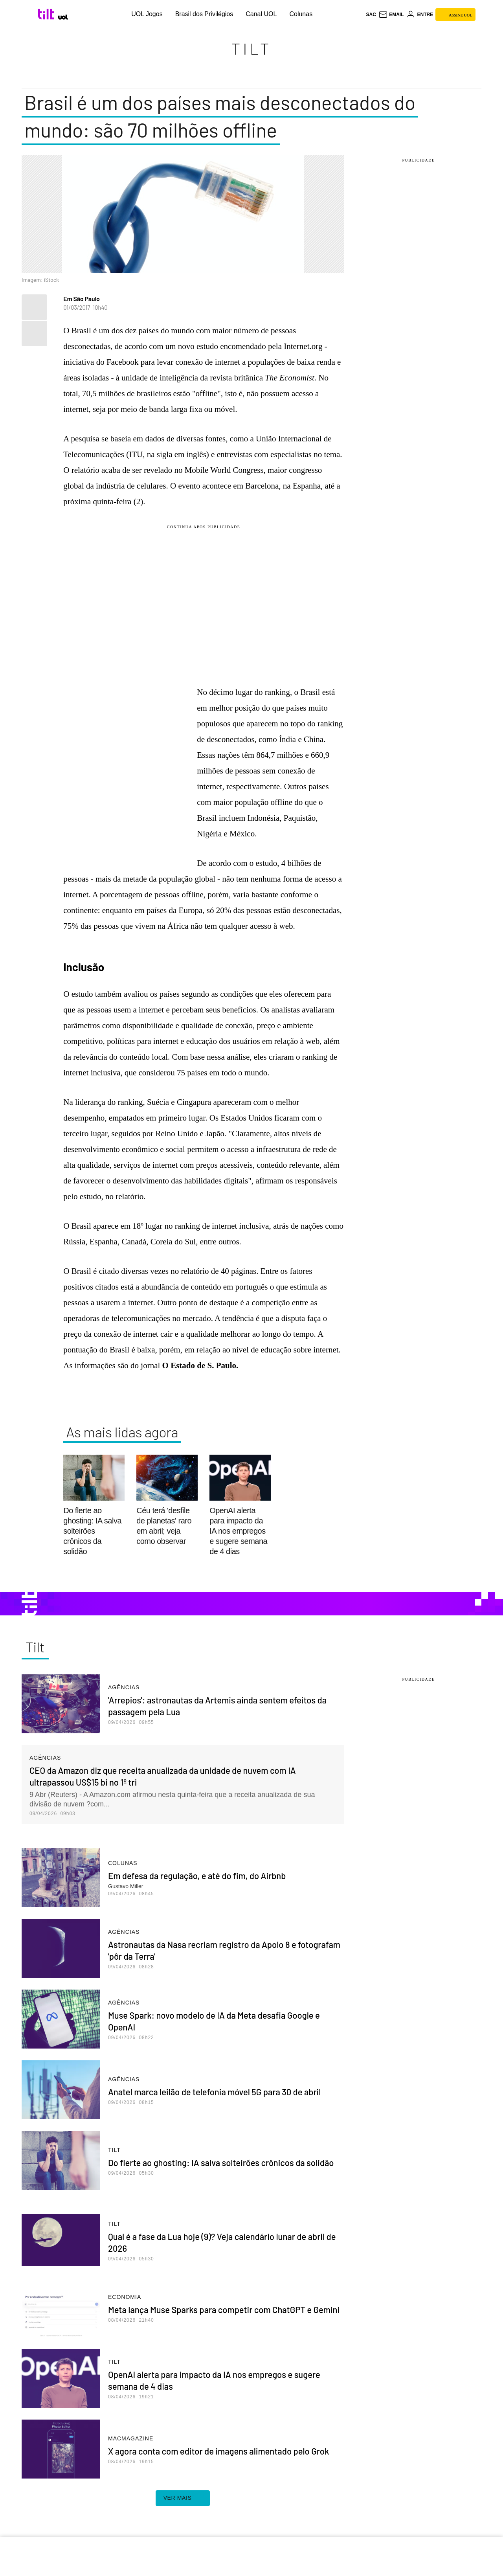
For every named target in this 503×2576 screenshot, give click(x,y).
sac (371, 14)
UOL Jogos (146, 14)
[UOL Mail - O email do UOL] (391, 14)
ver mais (182, 2498)
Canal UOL (261, 14)
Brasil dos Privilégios (204, 14)
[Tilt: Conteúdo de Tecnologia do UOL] (47, 14)
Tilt (251, 48)
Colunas (300, 14)
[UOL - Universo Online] (63, 17)
